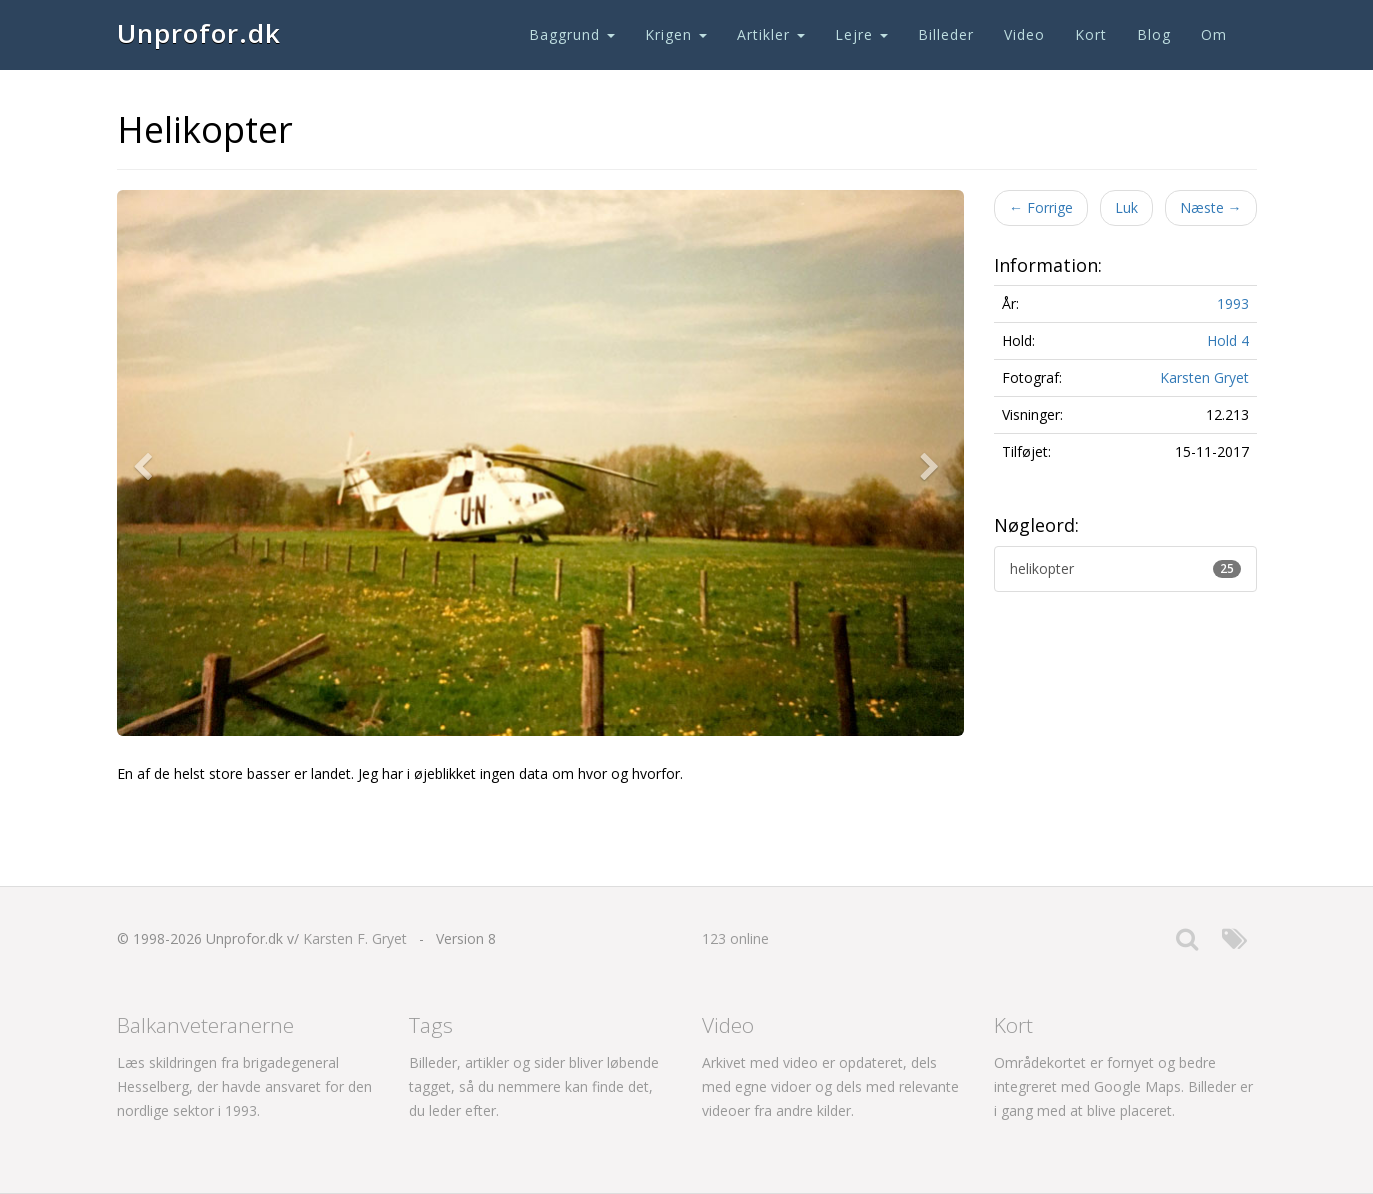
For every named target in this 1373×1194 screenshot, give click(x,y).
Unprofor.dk (199, 33)
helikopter (1125, 568)
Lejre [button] (861, 34)
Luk (1126, 207)
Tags (431, 1025)
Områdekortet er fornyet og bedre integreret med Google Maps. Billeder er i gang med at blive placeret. (1123, 1086)
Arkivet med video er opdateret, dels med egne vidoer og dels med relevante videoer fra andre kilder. (830, 1086)
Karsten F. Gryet (355, 938)
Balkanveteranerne (205, 1025)
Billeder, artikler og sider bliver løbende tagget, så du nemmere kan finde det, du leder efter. (534, 1086)
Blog (1154, 34)
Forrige (1041, 207)
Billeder (946, 34)
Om (1214, 34)
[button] (147, 463)
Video (1024, 34)
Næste (1211, 207)
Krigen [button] (676, 34)
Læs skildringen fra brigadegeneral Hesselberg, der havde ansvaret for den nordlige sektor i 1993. (244, 1086)
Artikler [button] (771, 34)
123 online (735, 938)
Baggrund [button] (572, 34)
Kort (1091, 34)
